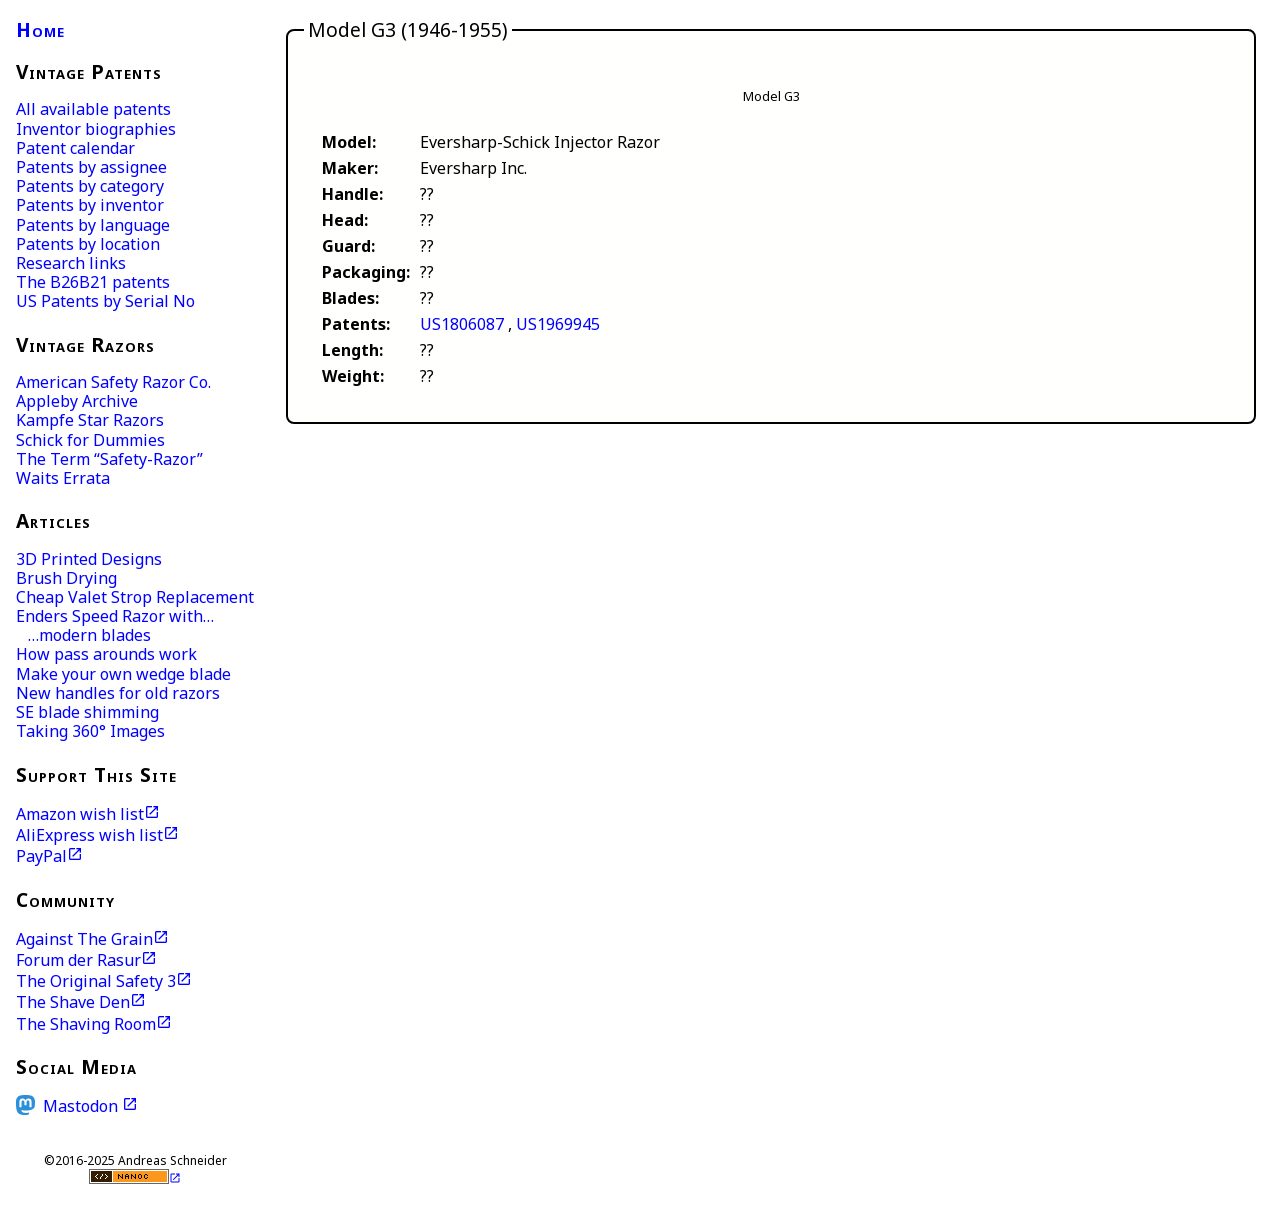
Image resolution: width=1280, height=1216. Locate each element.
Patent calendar (75, 148)
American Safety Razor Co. (113, 382)
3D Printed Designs (89, 559)
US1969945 (558, 324)
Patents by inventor (90, 205)
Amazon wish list (80, 814)
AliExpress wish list (89, 835)
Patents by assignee (91, 167)
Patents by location (88, 244)
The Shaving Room (86, 1024)
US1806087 (462, 324)
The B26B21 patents (93, 282)
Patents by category (90, 186)
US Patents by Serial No (105, 301)
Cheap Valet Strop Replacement (135, 597)
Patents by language (93, 225)
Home (40, 29)
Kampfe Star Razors (90, 420)
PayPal (41, 856)
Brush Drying (66, 578)
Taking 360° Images (90, 731)
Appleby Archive (77, 401)
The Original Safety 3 (96, 981)
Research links (71, 263)
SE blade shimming (87, 712)
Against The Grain (84, 939)
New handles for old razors (118, 693)
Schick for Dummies (90, 440)
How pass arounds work (106, 654)
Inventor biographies (96, 129)
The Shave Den (73, 1002)
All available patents (93, 109)
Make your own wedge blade (123, 674)
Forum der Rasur (78, 960)
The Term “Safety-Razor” (109, 459)
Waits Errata (63, 478)
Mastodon (82, 1105)
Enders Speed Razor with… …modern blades (115, 625)
